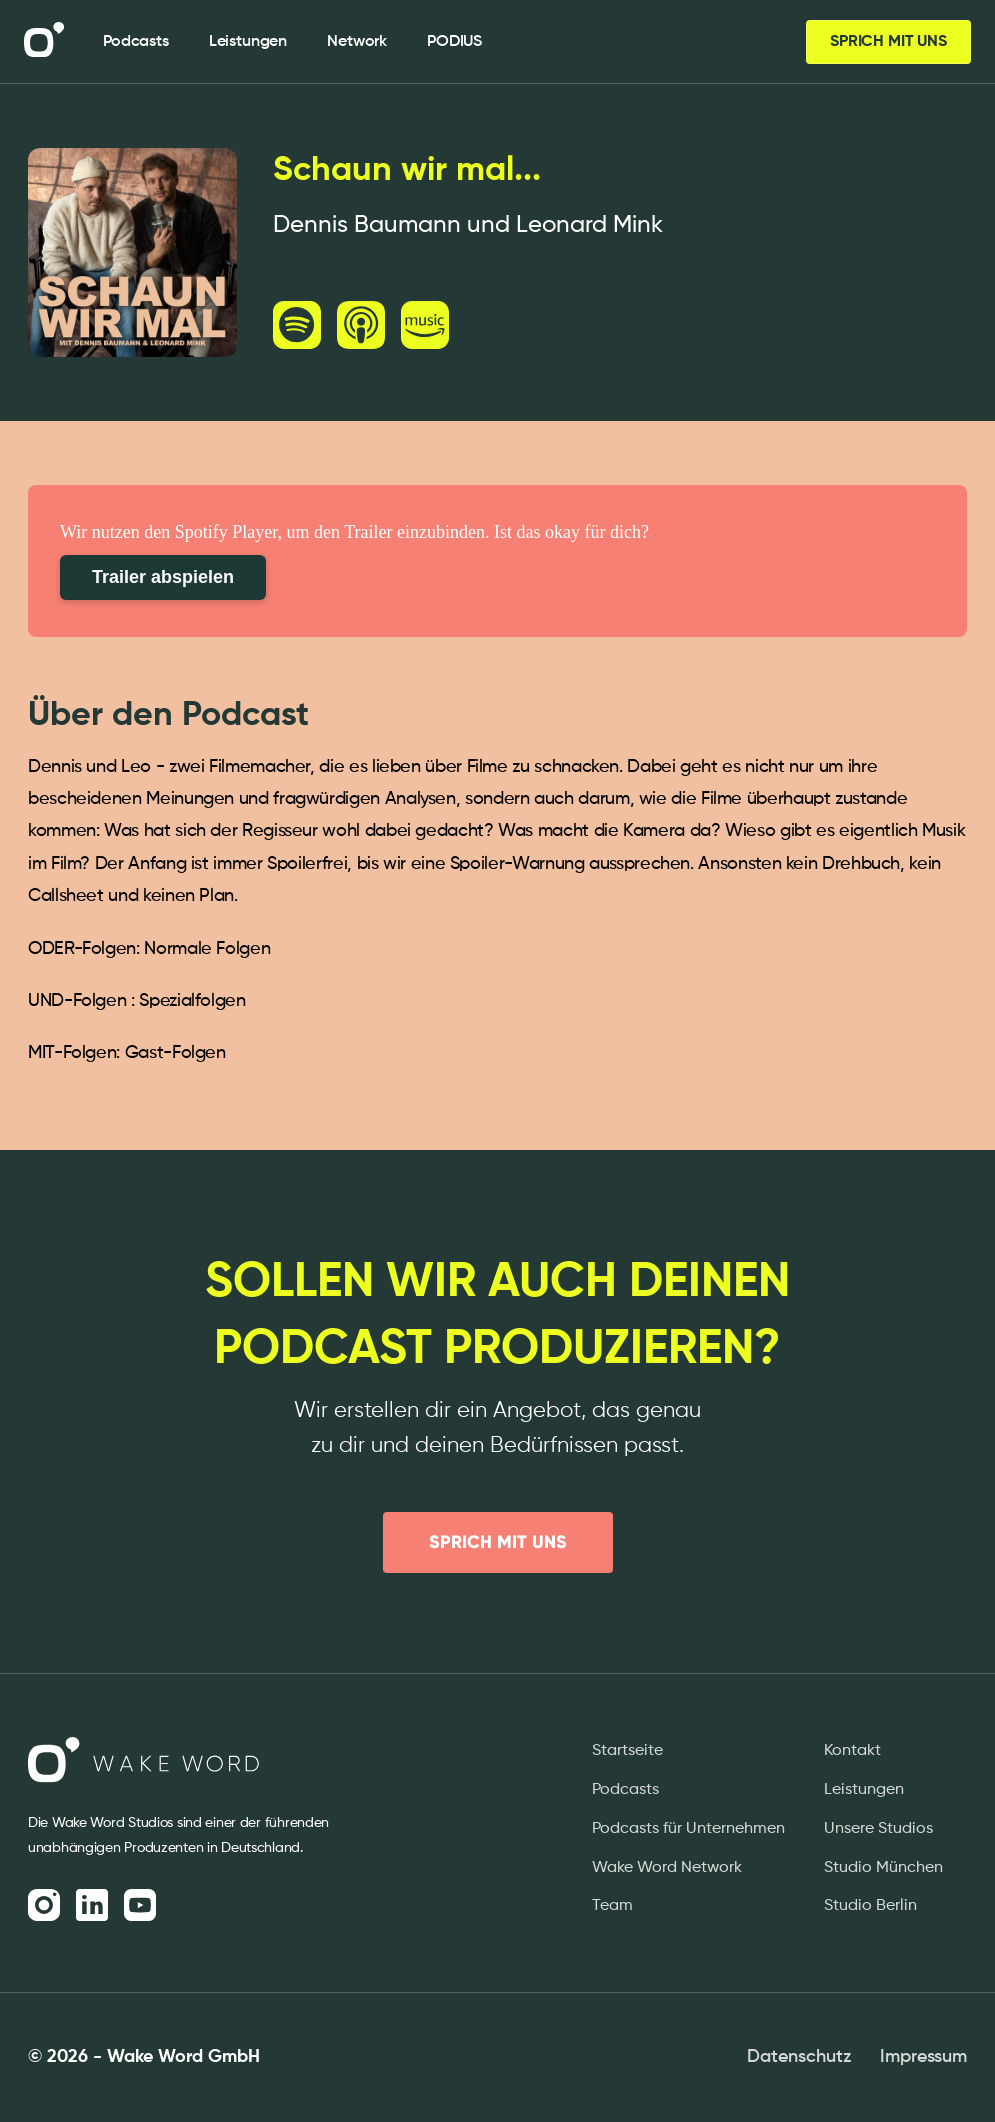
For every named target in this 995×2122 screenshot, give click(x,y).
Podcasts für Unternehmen (688, 1829)
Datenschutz (799, 2057)
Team (612, 1906)
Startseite (627, 1751)
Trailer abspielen (163, 577)
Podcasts (625, 1790)
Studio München (883, 1868)
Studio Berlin (870, 1906)
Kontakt (852, 1751)
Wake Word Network (667, 1868)
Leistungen (864, 1790)
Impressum (923, 2057)
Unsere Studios (878, 1829)
